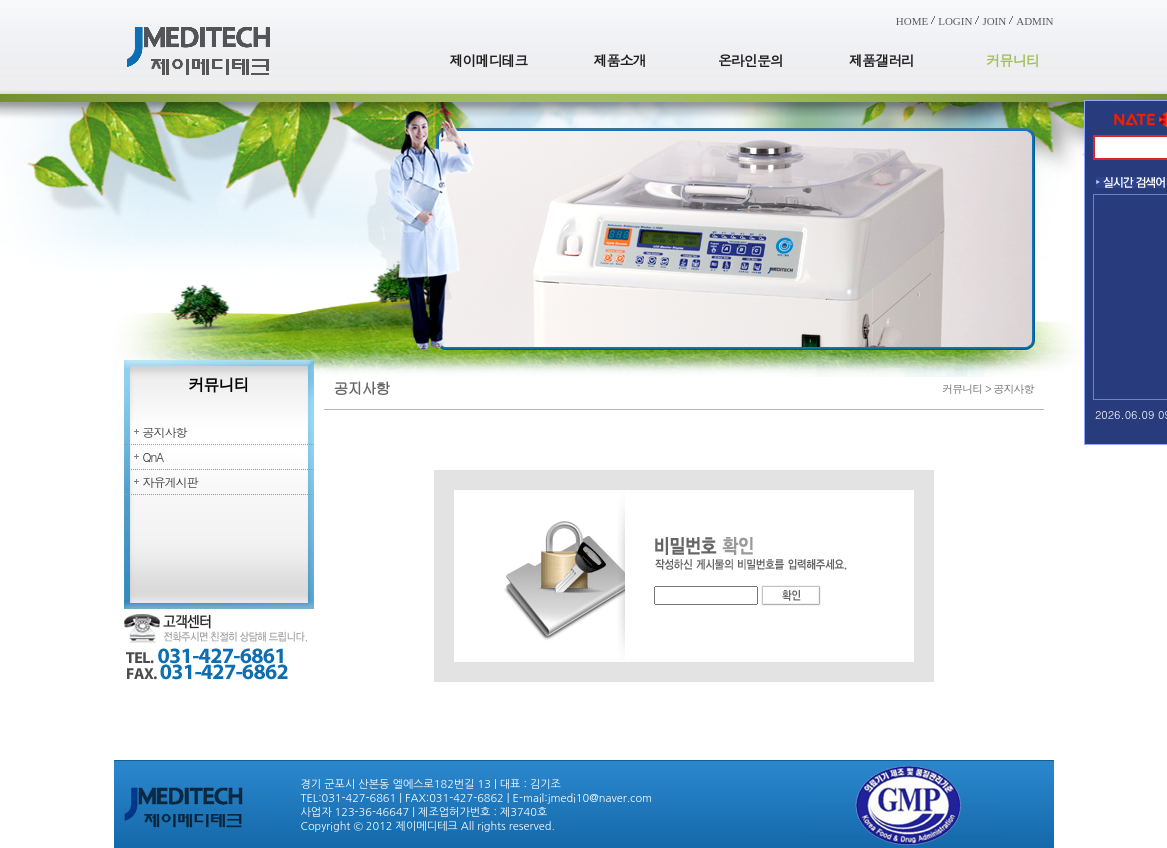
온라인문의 (750, 60)
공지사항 (165, 431)
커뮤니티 (1013, 60)
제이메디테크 (489, 60)
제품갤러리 (881, 60)
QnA (153, 456)
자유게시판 (170, 481)
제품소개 (620, 60)
